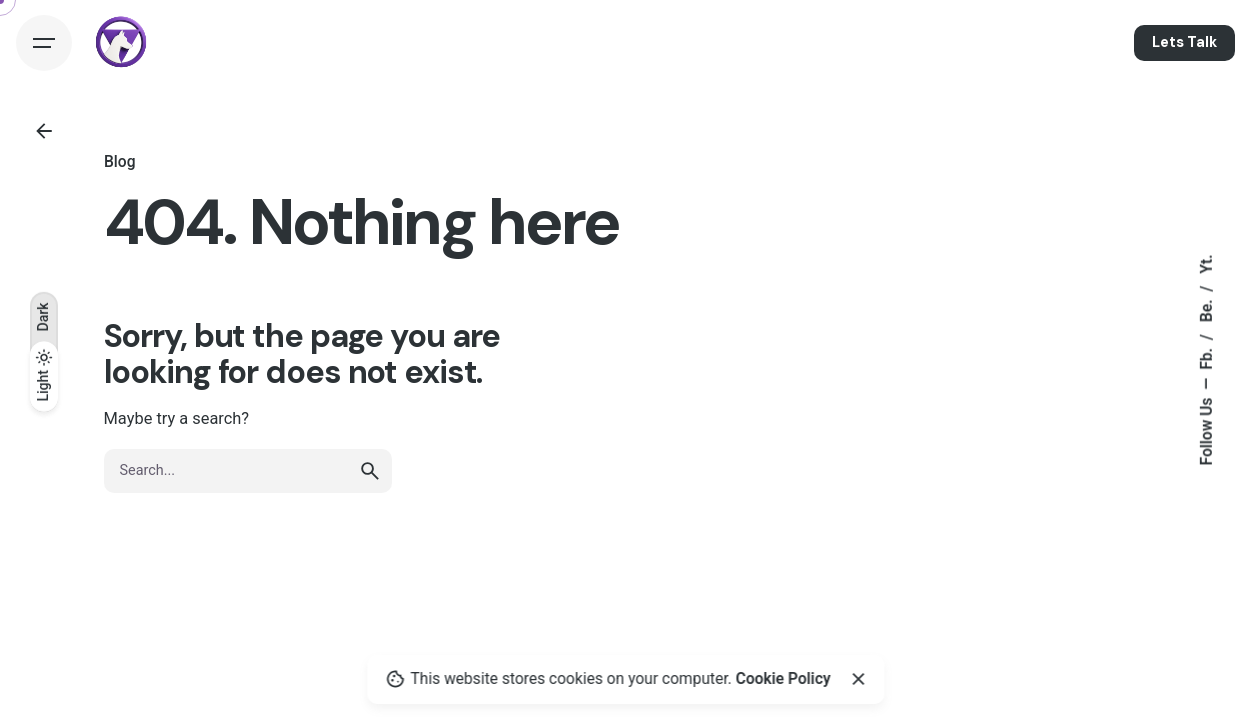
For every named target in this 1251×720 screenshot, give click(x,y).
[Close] (858, 679)
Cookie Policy (783, 679)
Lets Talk (1184, 42)
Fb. (1207, 357)
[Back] (44, 131)
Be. (1207, 309)
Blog (119, 162)
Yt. (1207, 264)
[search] (370, 471)
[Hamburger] (44, 43)
